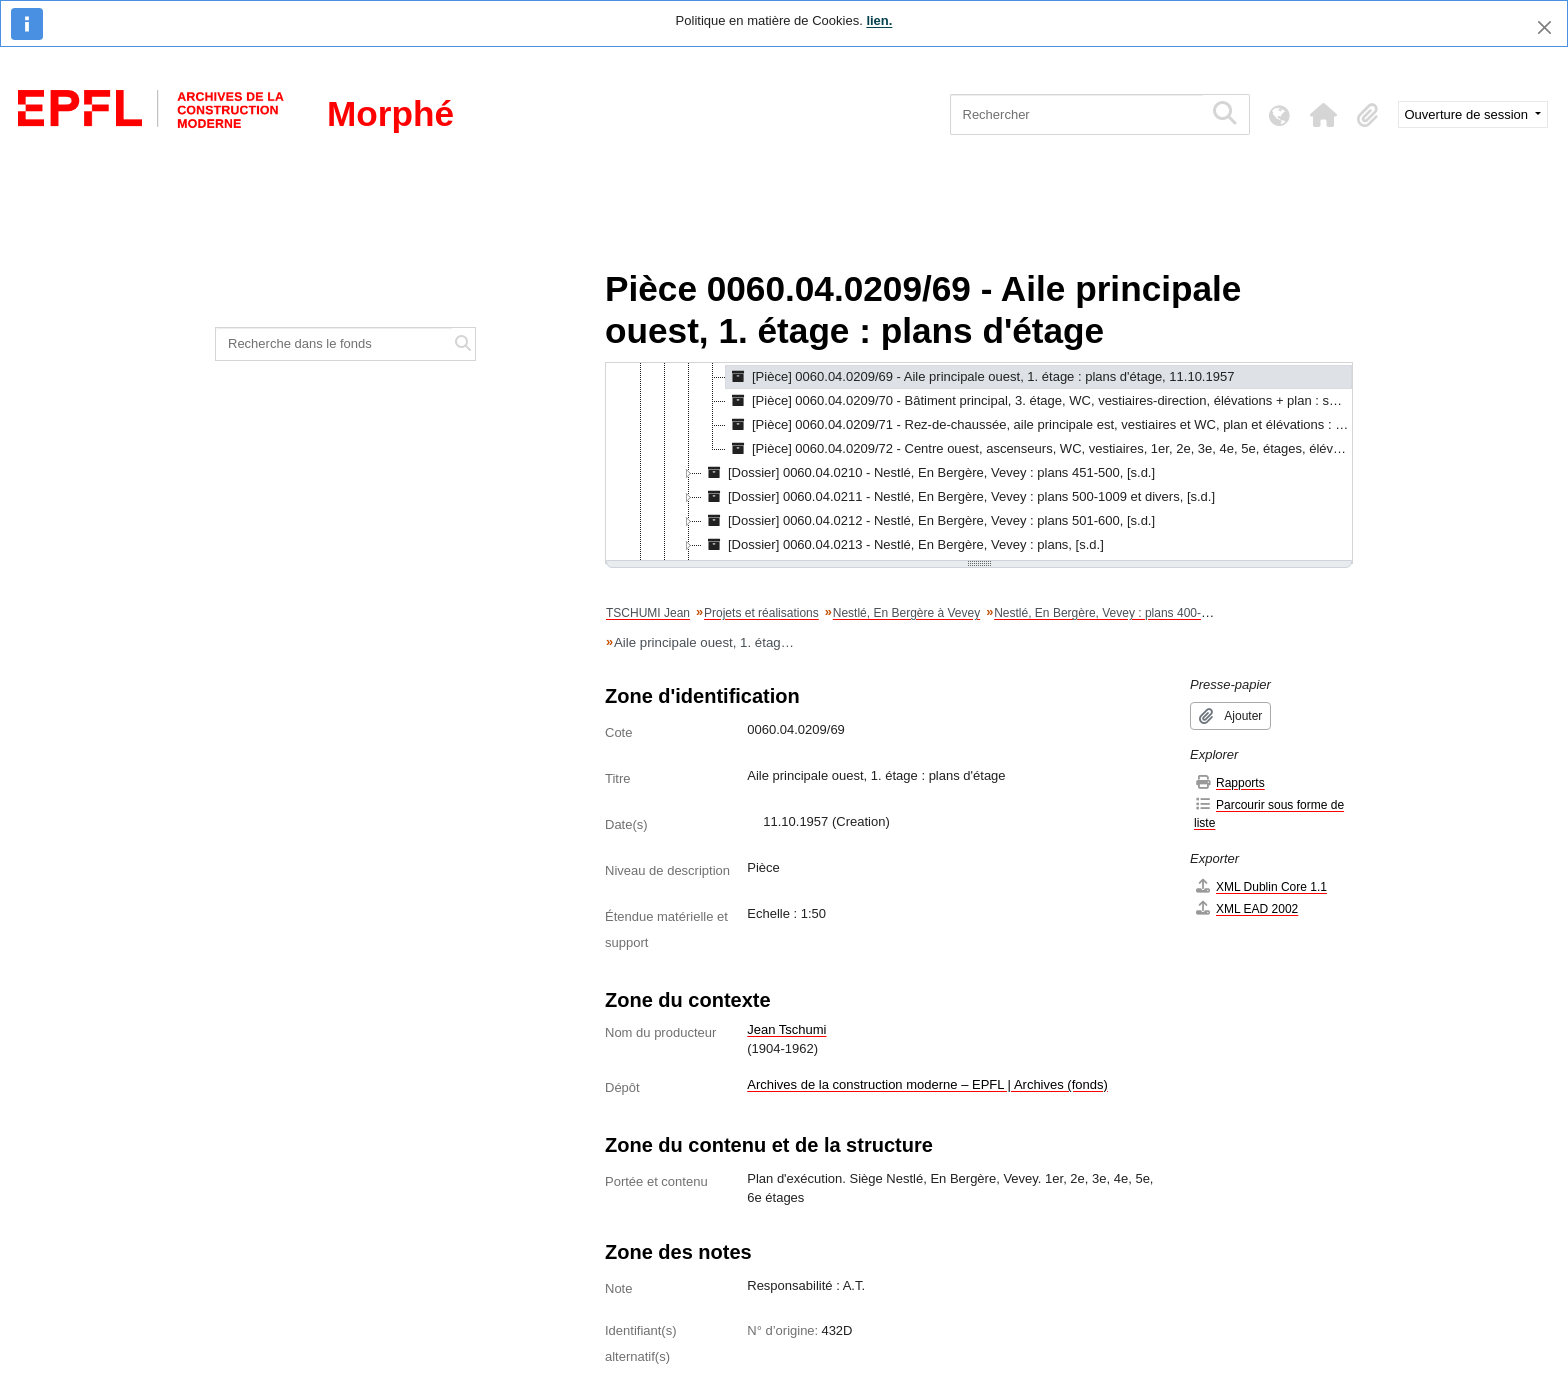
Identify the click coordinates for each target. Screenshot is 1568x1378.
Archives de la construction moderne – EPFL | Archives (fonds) (927, 1084)
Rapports (1229, 782)
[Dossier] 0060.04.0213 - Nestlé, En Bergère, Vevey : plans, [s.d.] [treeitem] (903, 545)
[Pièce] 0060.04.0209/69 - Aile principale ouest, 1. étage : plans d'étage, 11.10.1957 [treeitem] (980, 377)
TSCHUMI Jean (648, 613)
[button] (1324, 115)
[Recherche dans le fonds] (334, 344)
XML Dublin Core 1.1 (1260, 886)
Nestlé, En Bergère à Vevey (906, 613)
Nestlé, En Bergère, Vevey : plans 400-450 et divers (1132, 613)
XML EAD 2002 (1246, 908)
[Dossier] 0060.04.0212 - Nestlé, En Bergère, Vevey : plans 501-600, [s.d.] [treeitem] (928, 521)
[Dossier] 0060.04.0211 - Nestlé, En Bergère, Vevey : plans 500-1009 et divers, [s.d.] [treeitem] (958, 497)
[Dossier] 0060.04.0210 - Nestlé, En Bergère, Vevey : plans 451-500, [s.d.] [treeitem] (928, 473)
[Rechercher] (1076, 114)
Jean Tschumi (786, 1029)
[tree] (979, 463)
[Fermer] (1544, 27)
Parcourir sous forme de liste (1269, 813)
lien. (879, 20)
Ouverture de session (1468, 114)
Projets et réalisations (761, 613)
